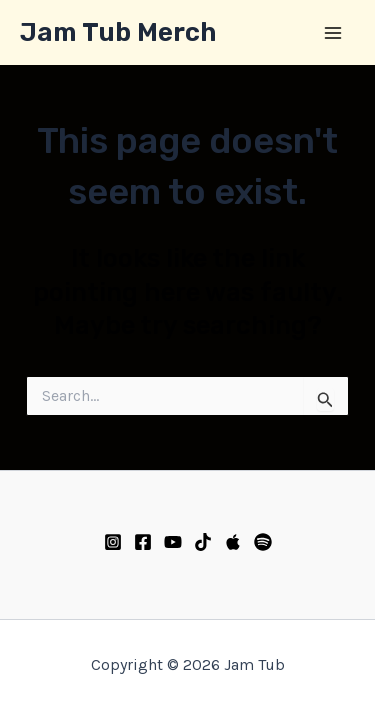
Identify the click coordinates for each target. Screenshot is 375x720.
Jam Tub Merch (118, 32)
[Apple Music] (233, 542)
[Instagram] (113, 542)
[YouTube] (173, 542)
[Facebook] (143, 542)
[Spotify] (263, 542)
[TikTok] (203, 542)
